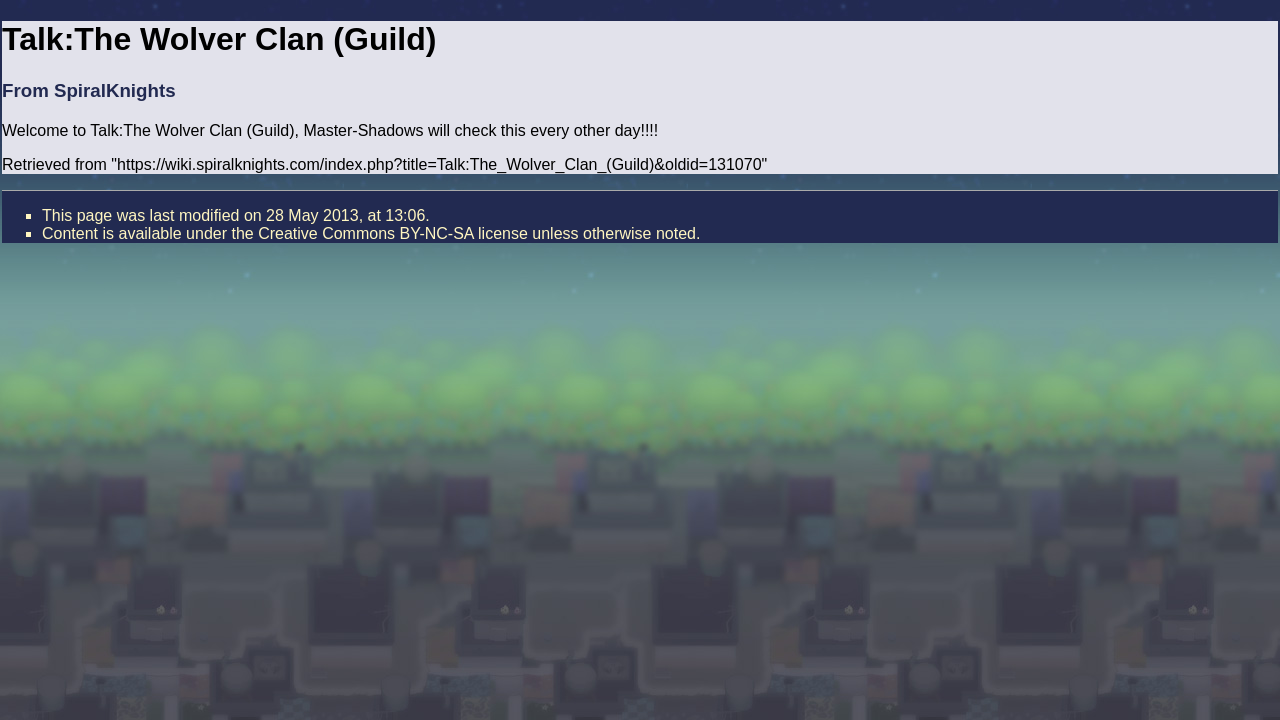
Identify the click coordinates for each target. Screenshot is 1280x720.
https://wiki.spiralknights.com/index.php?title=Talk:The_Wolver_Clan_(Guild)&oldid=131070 (439, 164)
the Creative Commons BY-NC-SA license (379, 233)
